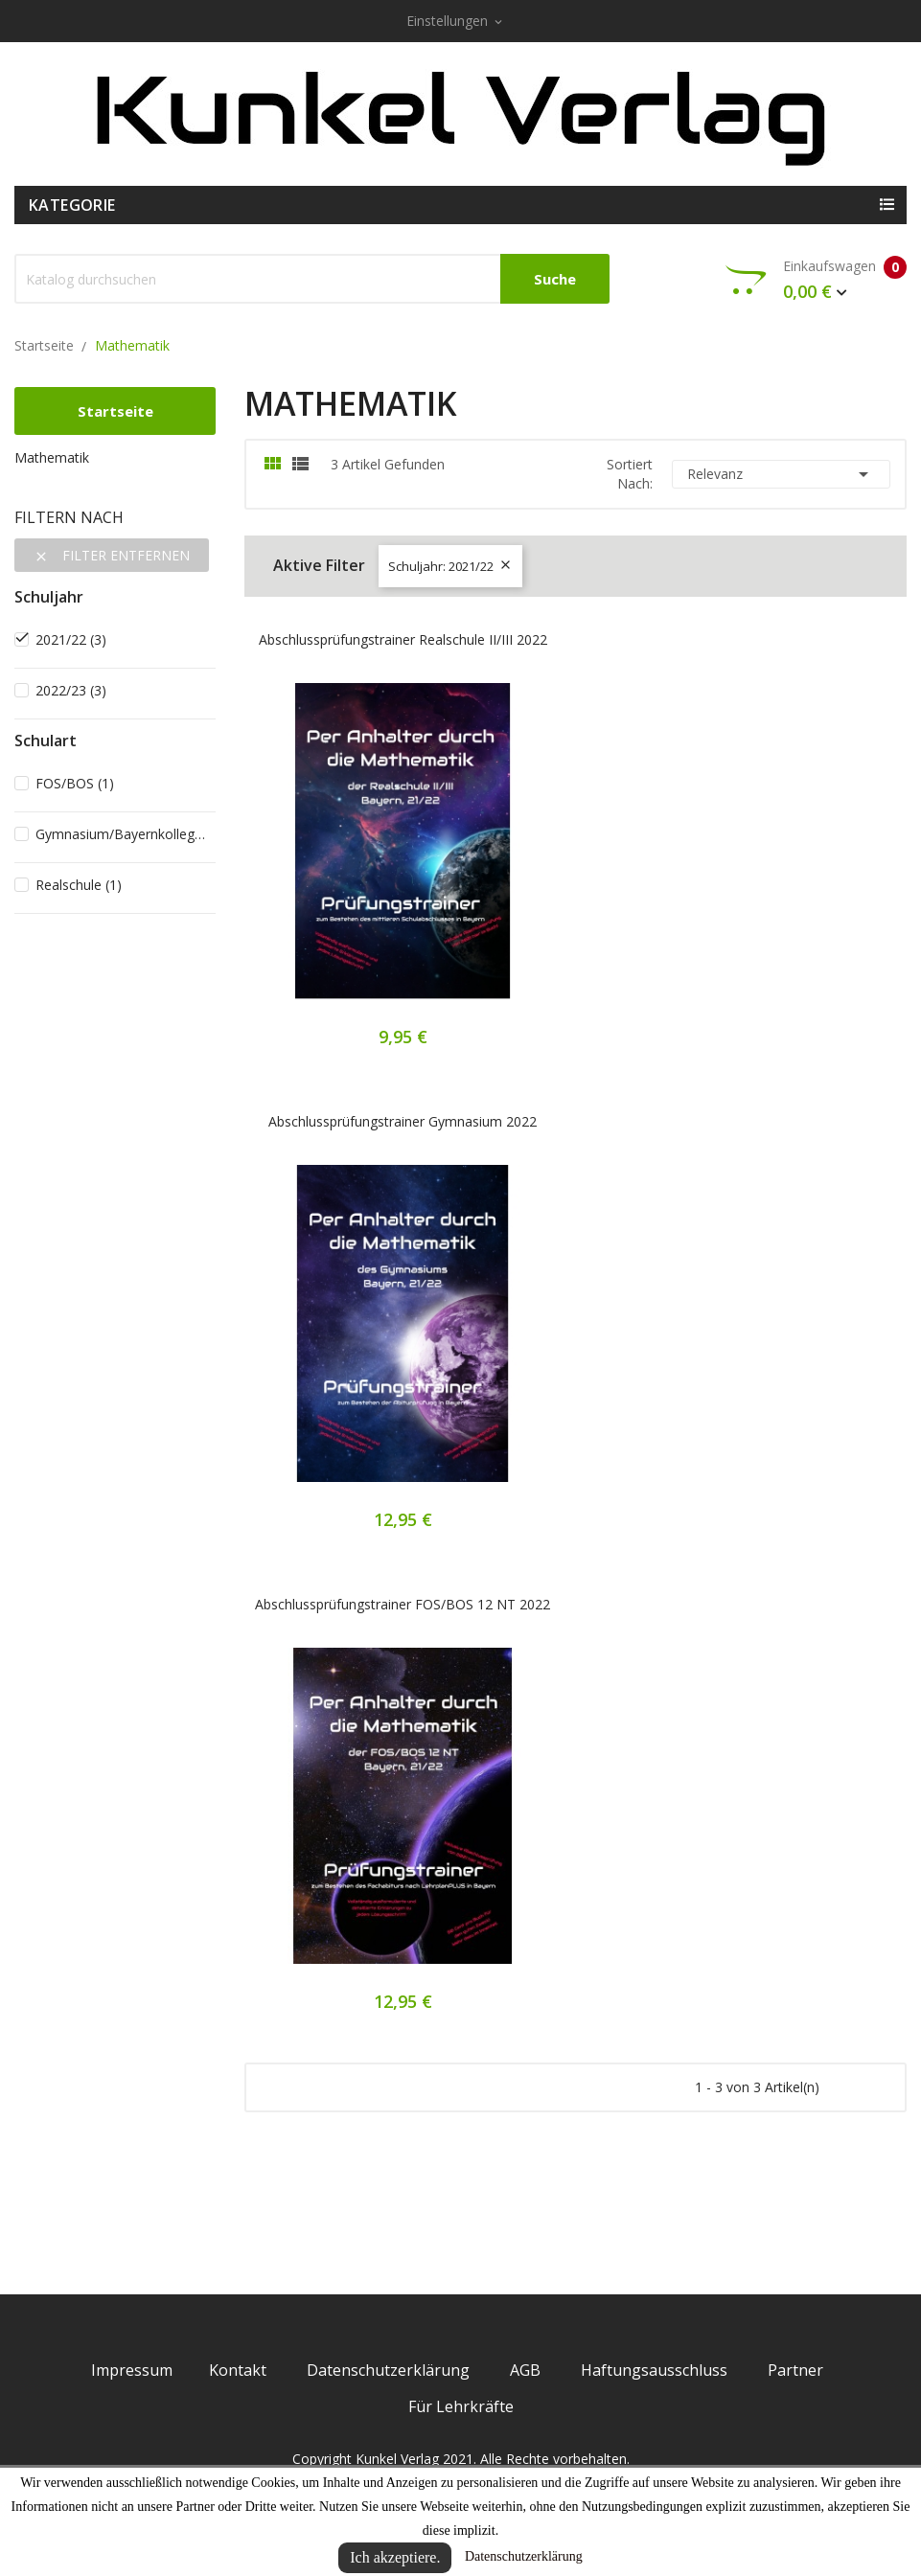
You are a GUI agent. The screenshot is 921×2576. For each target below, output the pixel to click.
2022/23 (70, 690)
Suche (555, 278)
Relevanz (781, 474)
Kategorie (72, 205)
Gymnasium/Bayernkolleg (121, 834)
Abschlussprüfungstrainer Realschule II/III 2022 (403, 639)
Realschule (78, 885)
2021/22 (70, 639)
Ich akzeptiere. (395, 2557)
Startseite (115, 411)
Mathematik (51, 457)
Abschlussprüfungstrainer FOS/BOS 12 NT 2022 (402, 1604)
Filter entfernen (112, 555)
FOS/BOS (74, 783)
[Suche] (312, 279)
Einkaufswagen (816, 280)
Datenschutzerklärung (524, 2556)
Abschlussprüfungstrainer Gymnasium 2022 (402, 1121)
